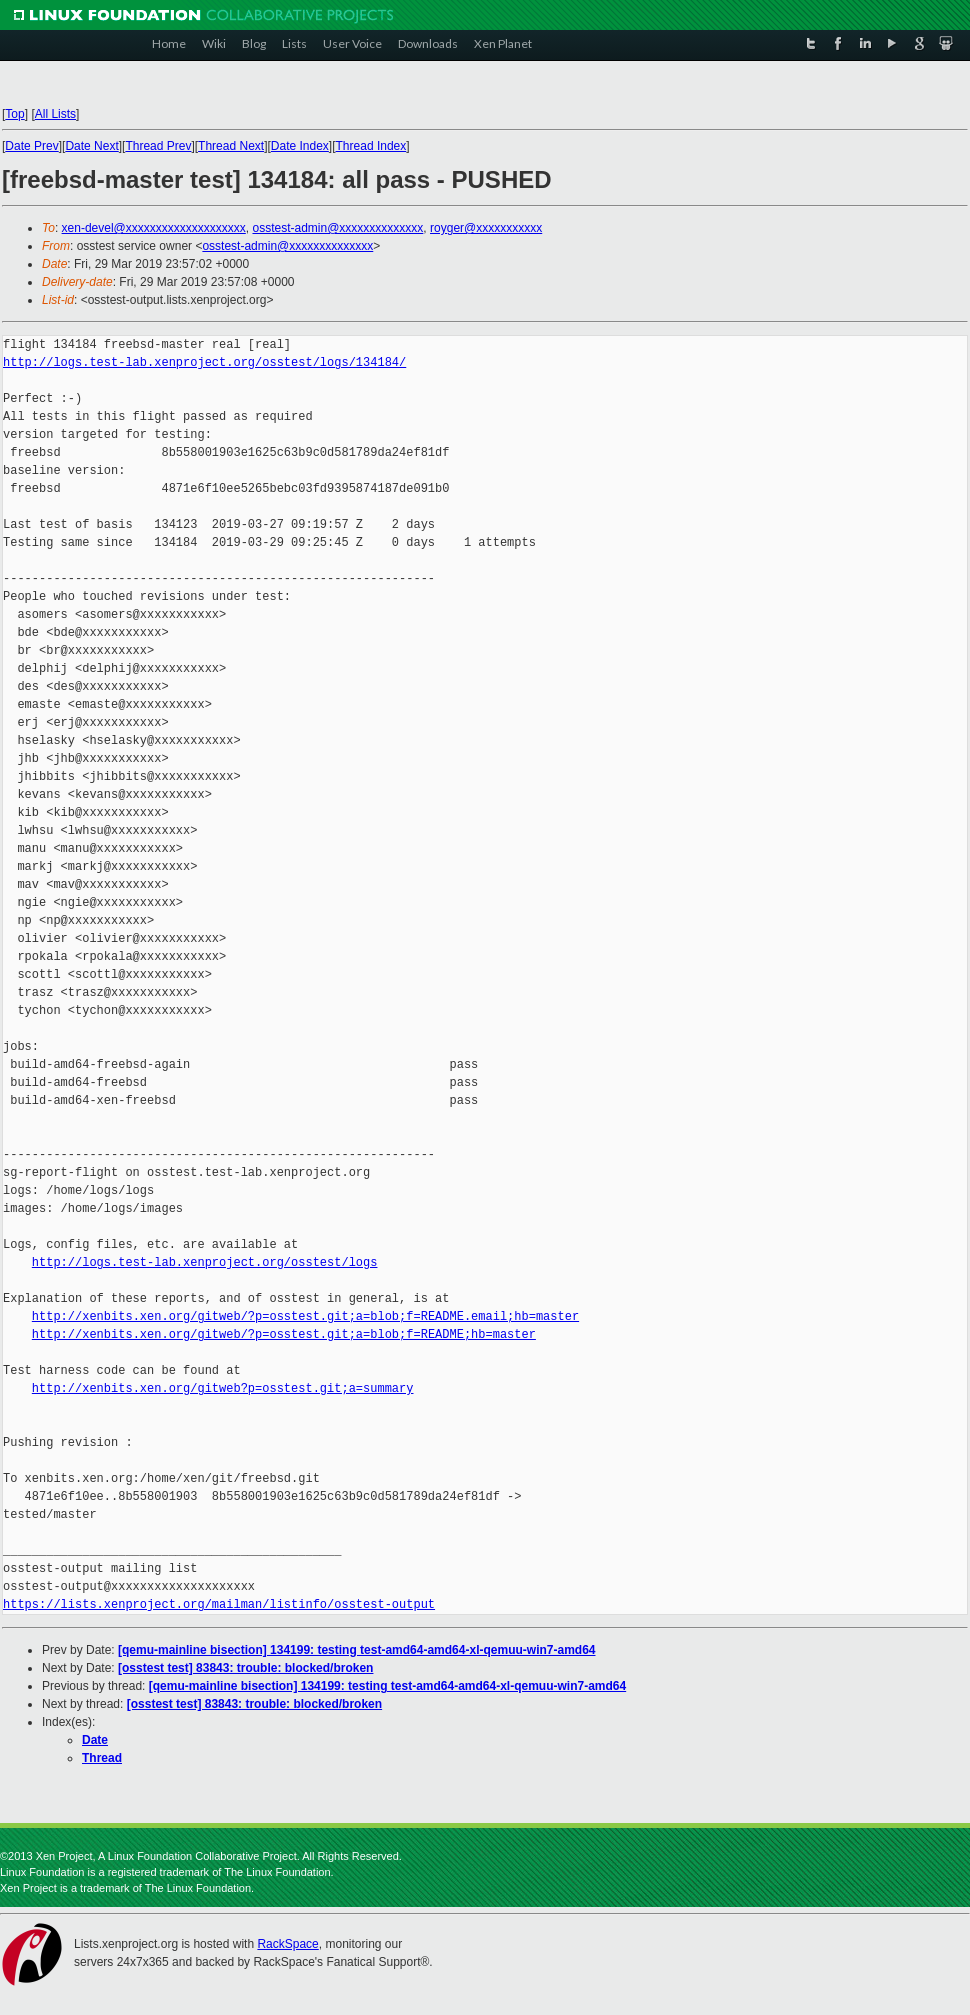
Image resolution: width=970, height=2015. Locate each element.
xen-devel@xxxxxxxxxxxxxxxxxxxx (154, 228)
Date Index (300, 146)
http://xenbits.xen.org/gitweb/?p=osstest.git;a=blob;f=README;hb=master (284, 1334)
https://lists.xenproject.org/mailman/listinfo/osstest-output (219, 1604)
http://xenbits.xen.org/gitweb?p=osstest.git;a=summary (223, 1388)
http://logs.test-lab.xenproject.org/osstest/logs (205, 1262)
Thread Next (231, 146)
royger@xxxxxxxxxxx (486, 228)
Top (14, 114)
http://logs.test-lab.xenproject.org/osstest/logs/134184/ (204, 362)
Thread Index (371, 146)
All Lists (55, 114)
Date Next (91, 146)
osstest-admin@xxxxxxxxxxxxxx (337, 228)
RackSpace (287, 1944)
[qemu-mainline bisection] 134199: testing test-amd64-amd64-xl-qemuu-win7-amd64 (356, 1650)
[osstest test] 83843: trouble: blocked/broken (245, 1668)
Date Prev (31, 146)
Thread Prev (158, 146)
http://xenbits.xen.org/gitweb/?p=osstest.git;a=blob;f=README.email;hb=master (305, 1316)
